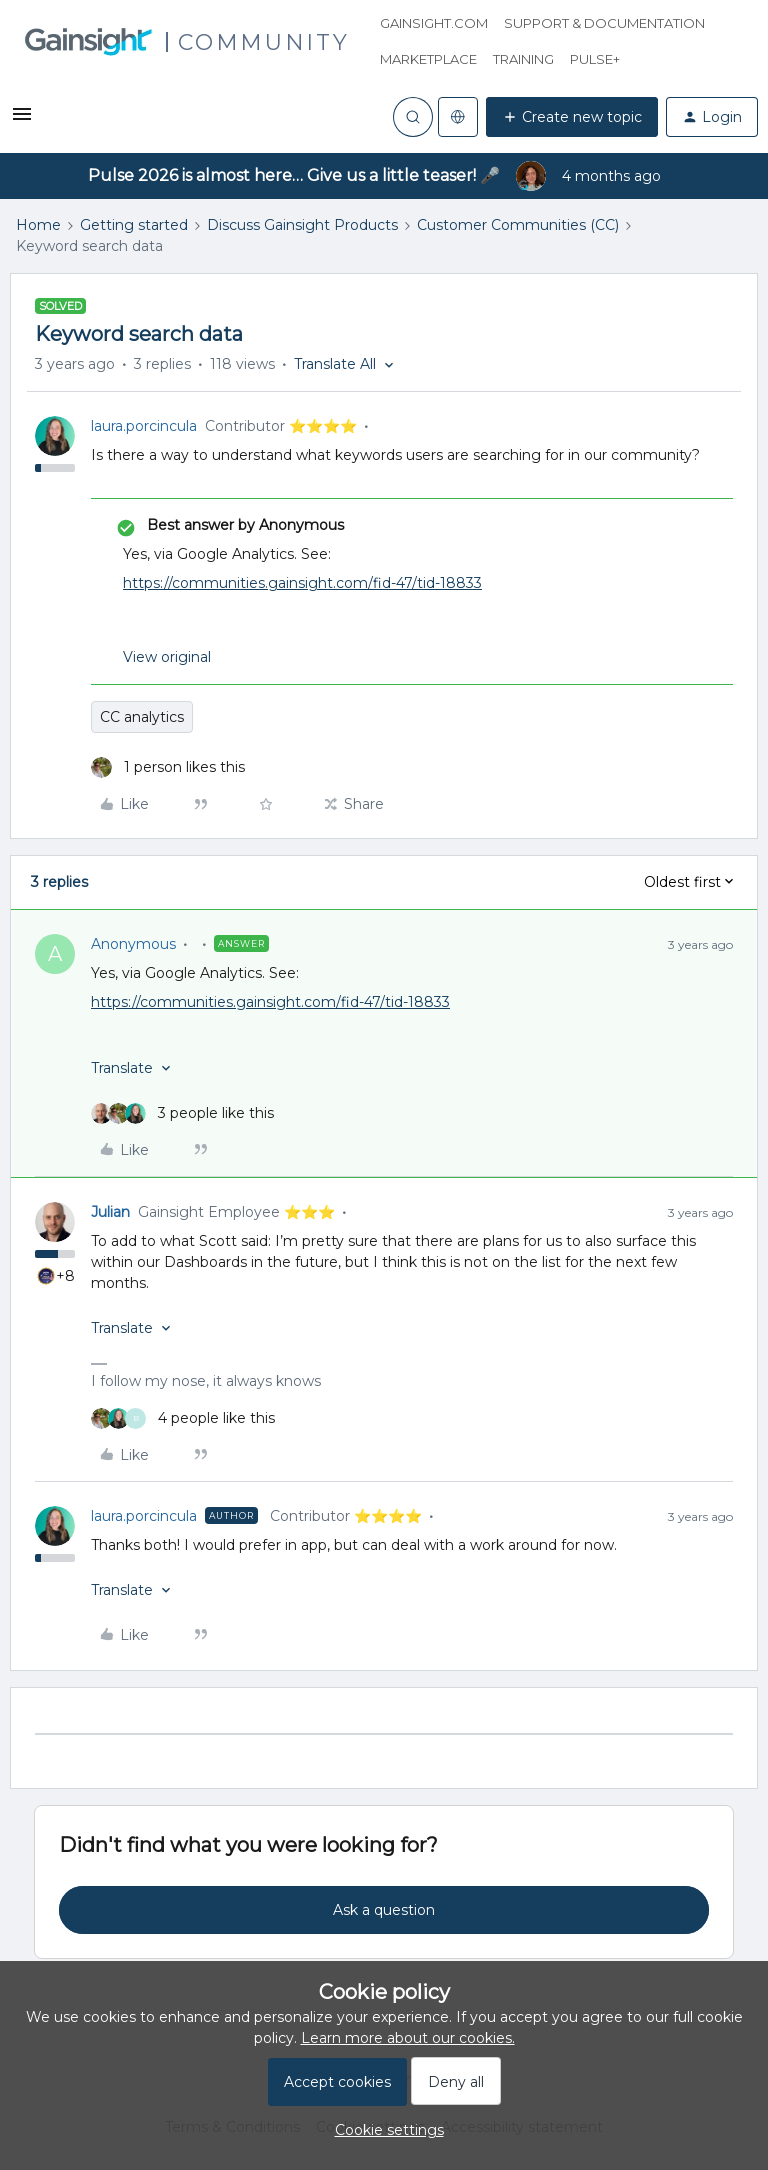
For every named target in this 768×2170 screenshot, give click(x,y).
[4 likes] (183, 1418)
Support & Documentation (604, 23)
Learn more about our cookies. (408, 2038)
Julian (110, 1212)
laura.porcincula (144, 426)
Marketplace (428, 59)
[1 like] (168, 767)
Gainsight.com (434, 23)
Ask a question (384, 1910)
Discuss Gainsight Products (302, 225)
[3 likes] (182, 1113)
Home (38, 225)
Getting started (134, 225)
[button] (22, 121)
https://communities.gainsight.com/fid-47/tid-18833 (302, 583)
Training (523, 59)
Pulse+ (595, 59)
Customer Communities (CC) (518, 225)
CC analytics (142, 717)
